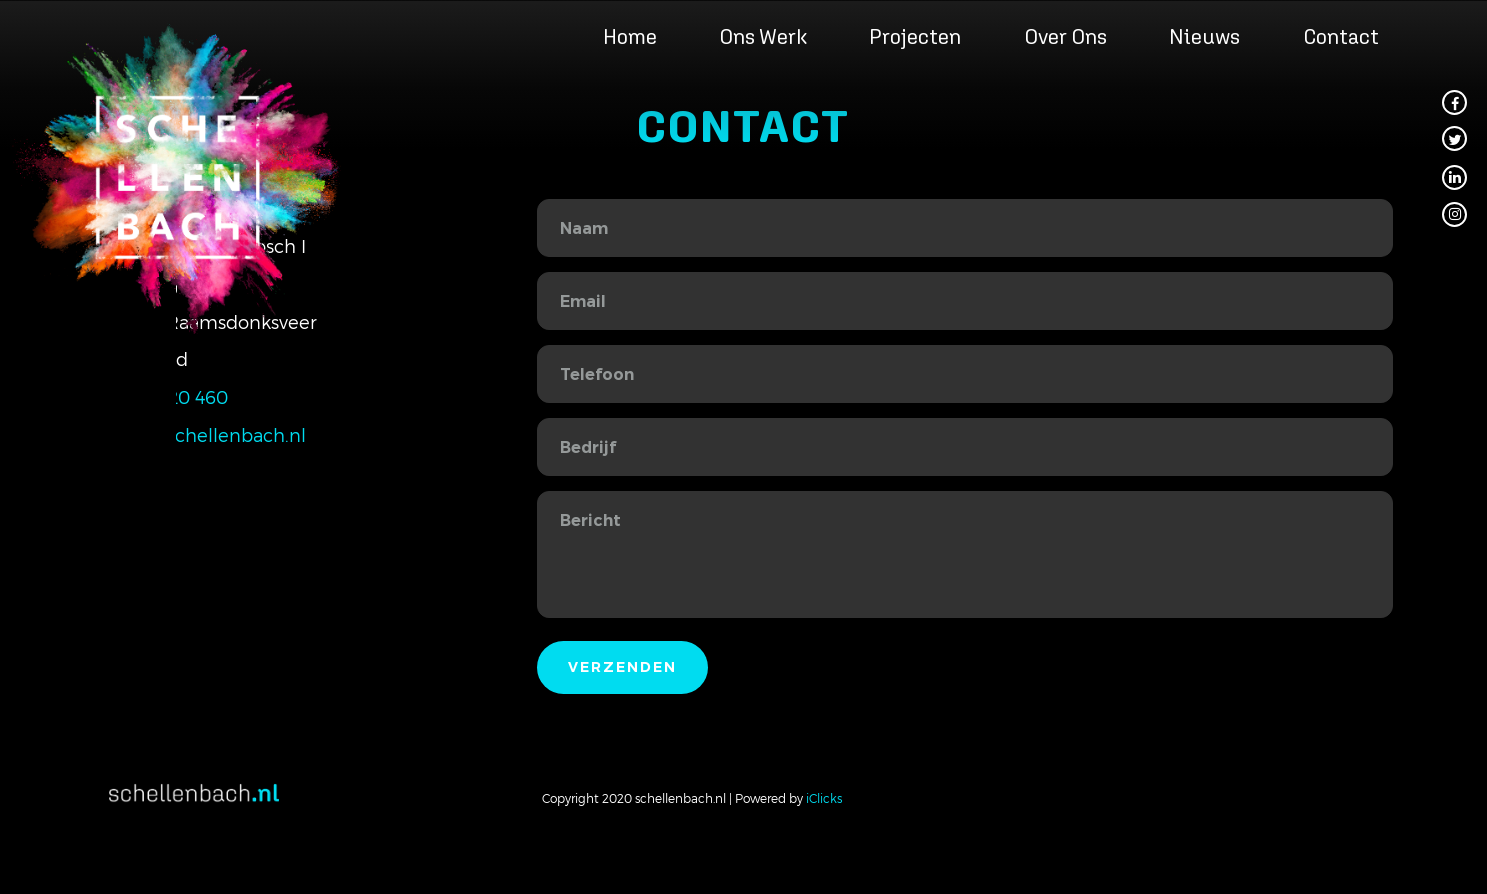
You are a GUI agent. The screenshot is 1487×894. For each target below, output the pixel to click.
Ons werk (763, 36)
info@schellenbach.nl (210, 434)
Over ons (1065, 36)
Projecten (915, 36)
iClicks (824, 798)
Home (630, 36)
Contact (1341, 36)
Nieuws (1204, 36)
